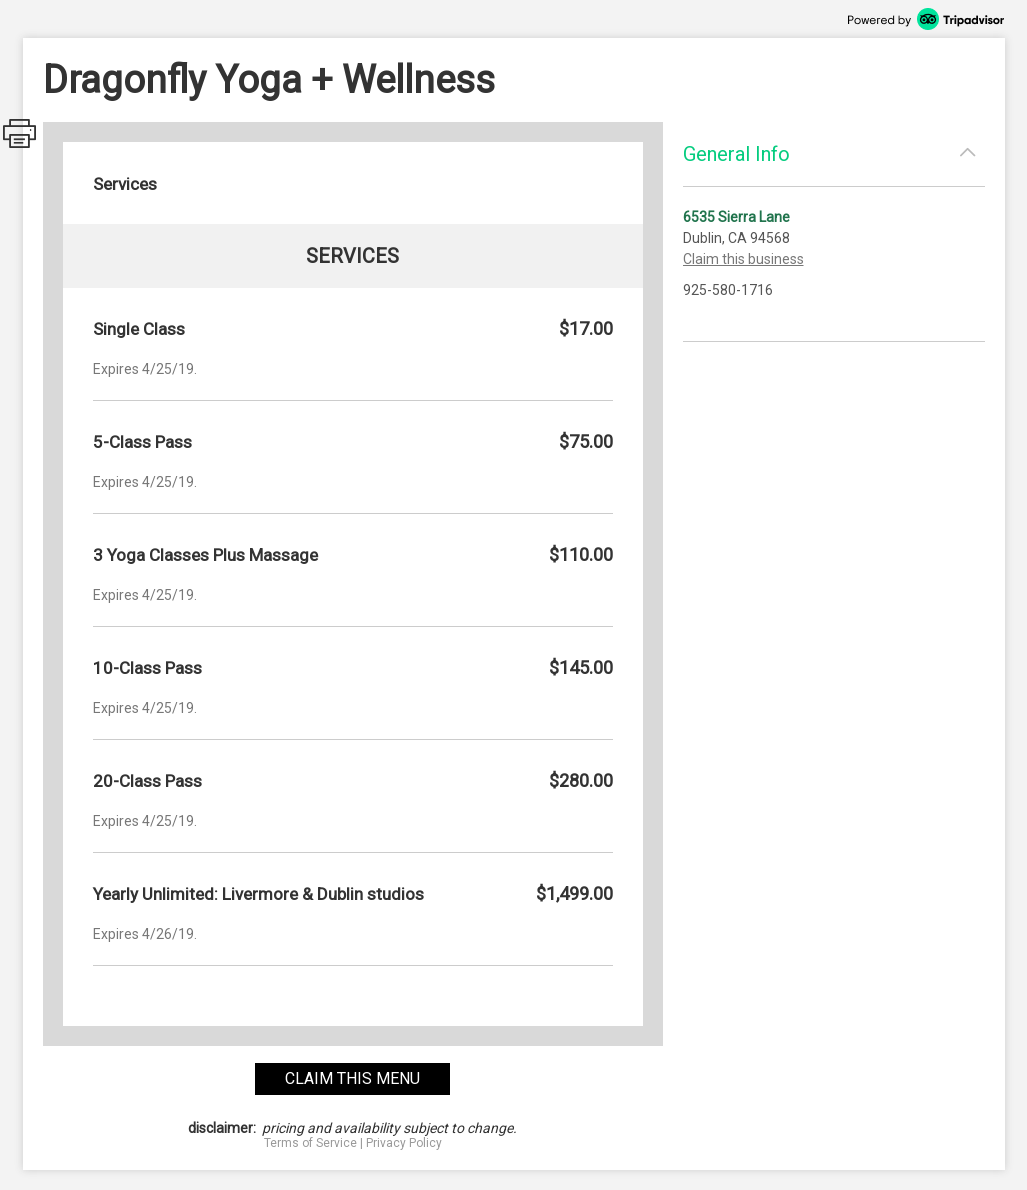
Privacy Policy (404, 1143)
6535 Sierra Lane (736, 217)
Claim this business (743, 259)
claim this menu (352, 1078)
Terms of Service (310, 1143)
